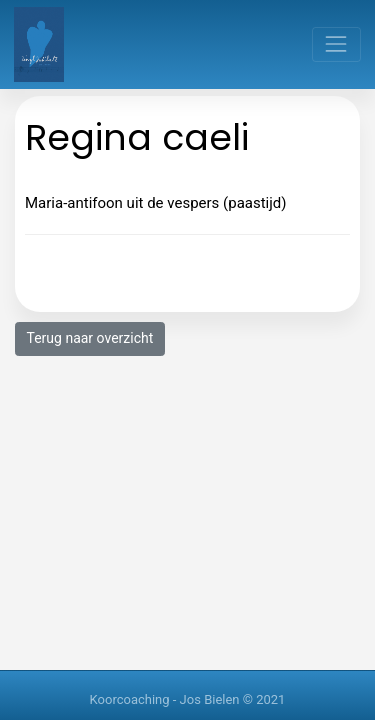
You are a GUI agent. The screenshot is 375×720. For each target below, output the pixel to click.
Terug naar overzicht (90, 338)
